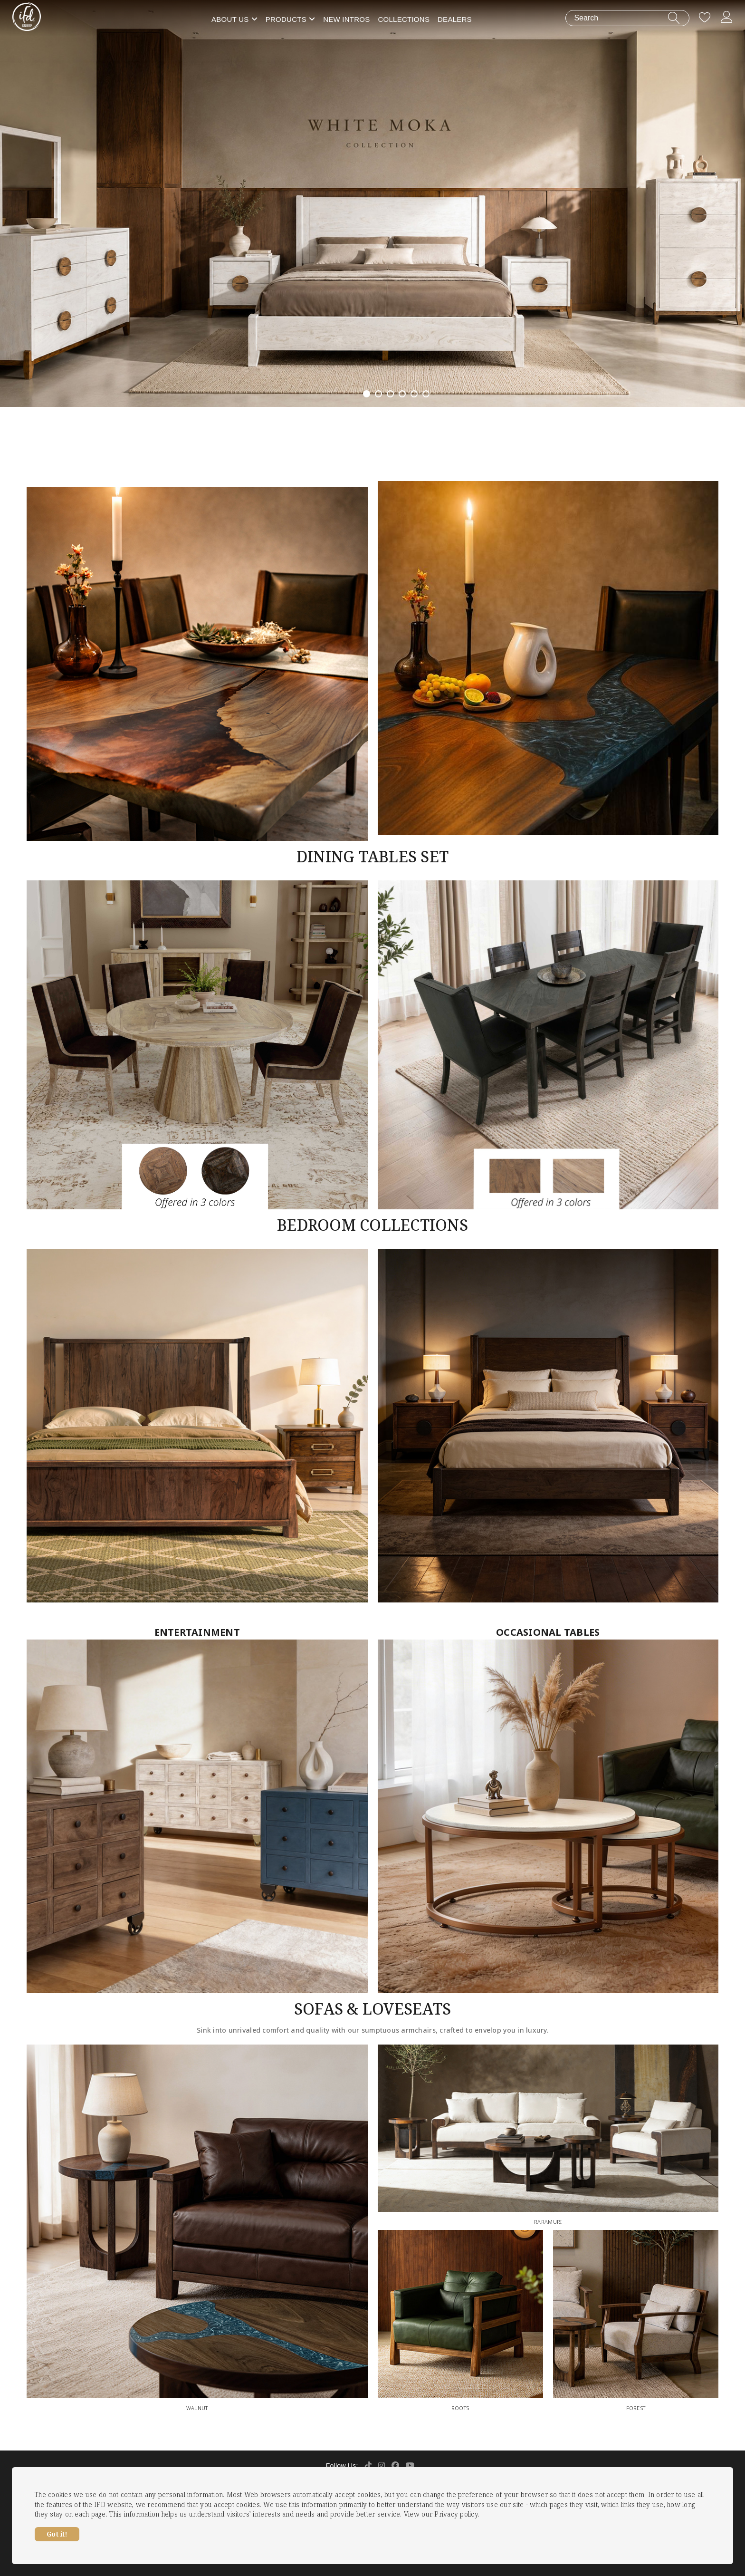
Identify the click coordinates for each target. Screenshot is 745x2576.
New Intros (346, 19)
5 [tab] (414, 393)
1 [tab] (366, 393)
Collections (404, 19)
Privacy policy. (456, 2513)
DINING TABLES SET (372, 856)
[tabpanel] (372, 203)
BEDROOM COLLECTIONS (372, 1224)
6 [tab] (426, 393)
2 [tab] (378, 393)
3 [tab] (390, 393)
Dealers (455, 19)
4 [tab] (402, 393)
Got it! (57, 2533)
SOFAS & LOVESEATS (372, 2008)
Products (286, 19)
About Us (230, 19)
